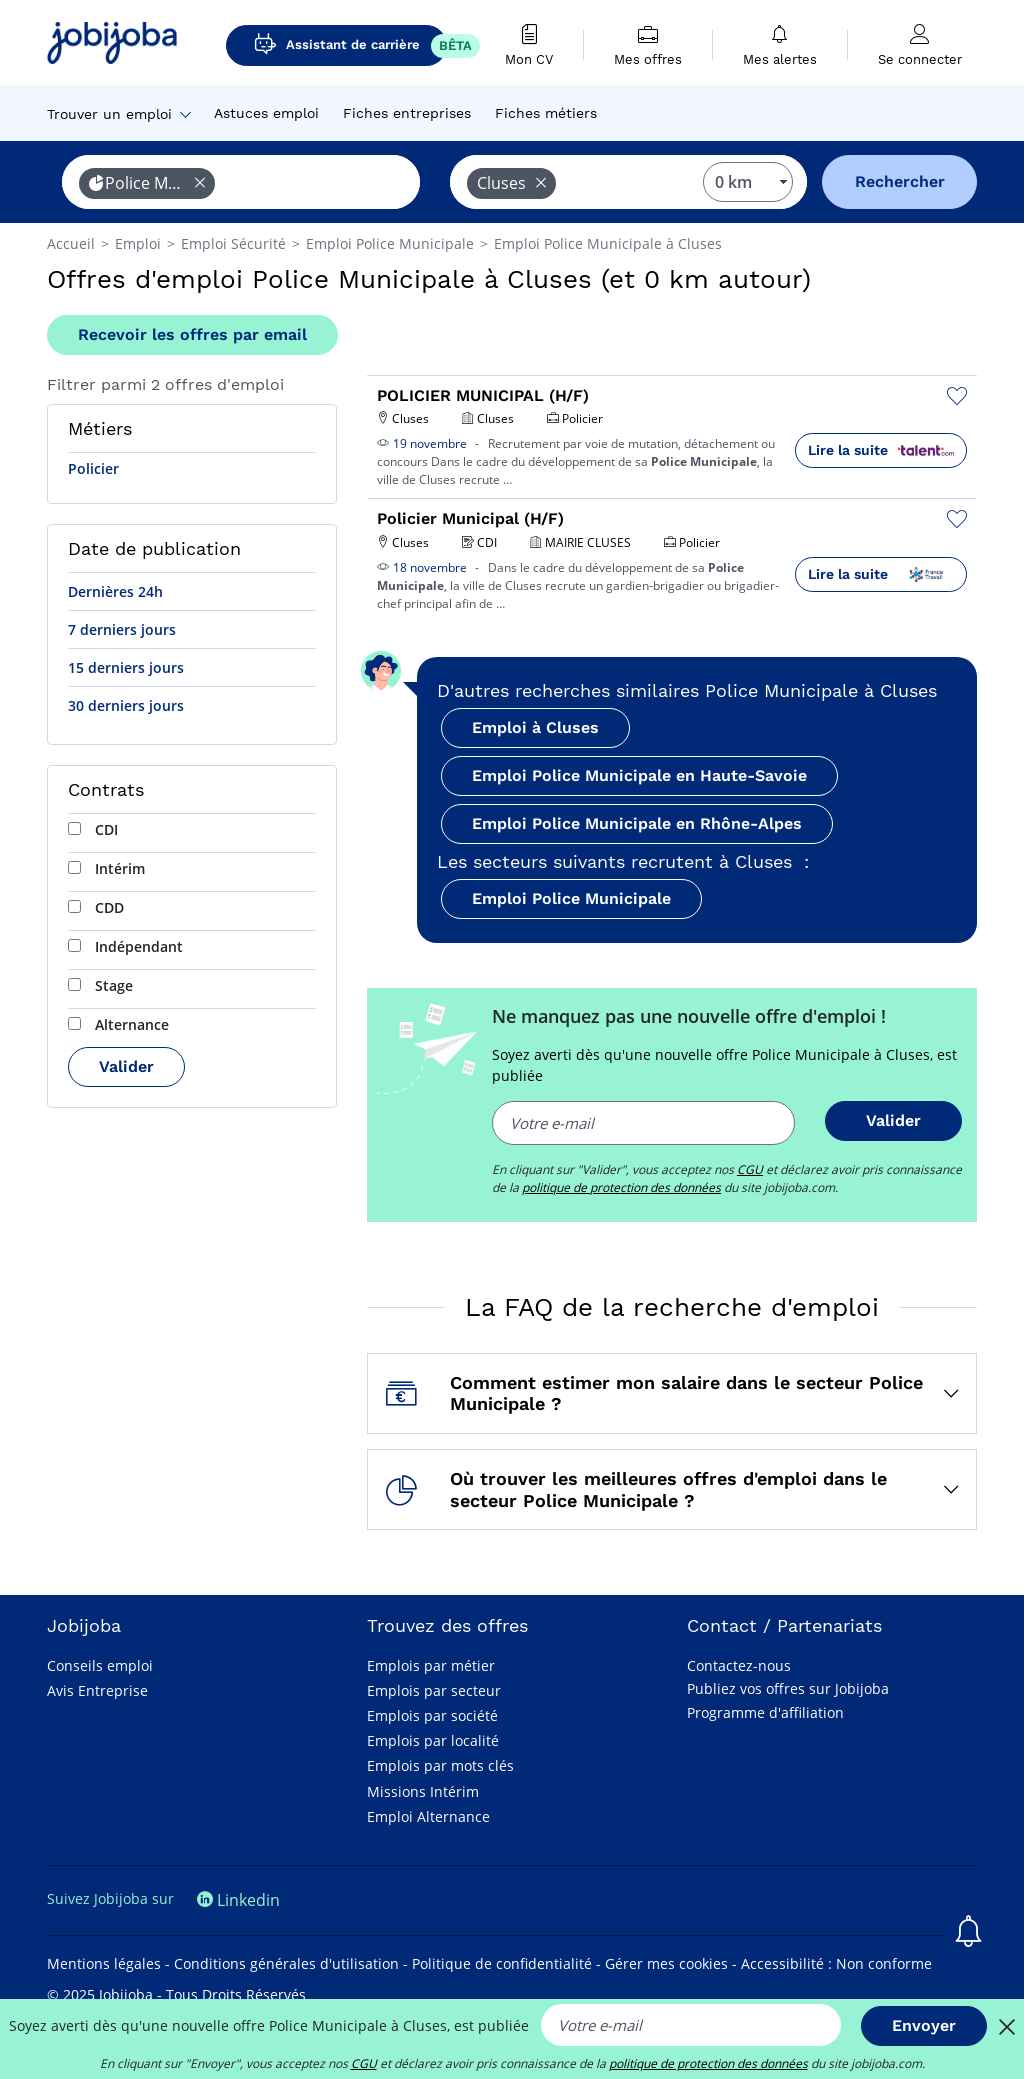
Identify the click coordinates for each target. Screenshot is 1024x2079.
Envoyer (924, 2025)
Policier (93, 468)
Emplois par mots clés (440, 1765)
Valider (126, 1066)
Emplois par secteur (434, 1690)
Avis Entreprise (97, 1690)
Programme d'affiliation (765, 1712)
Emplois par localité (433, 1740)
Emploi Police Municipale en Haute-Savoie (639, 775)
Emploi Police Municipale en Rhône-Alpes (637, 823)
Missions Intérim (423, 1791)
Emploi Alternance (428, 1816)
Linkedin (238, 1900)
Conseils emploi (100, 1665)
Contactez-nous (739, 1665)
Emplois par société (432, 1715)
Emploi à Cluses (535, 727)
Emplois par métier (431, 1665)
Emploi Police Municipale (571, 898)
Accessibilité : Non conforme (836, 1963)
